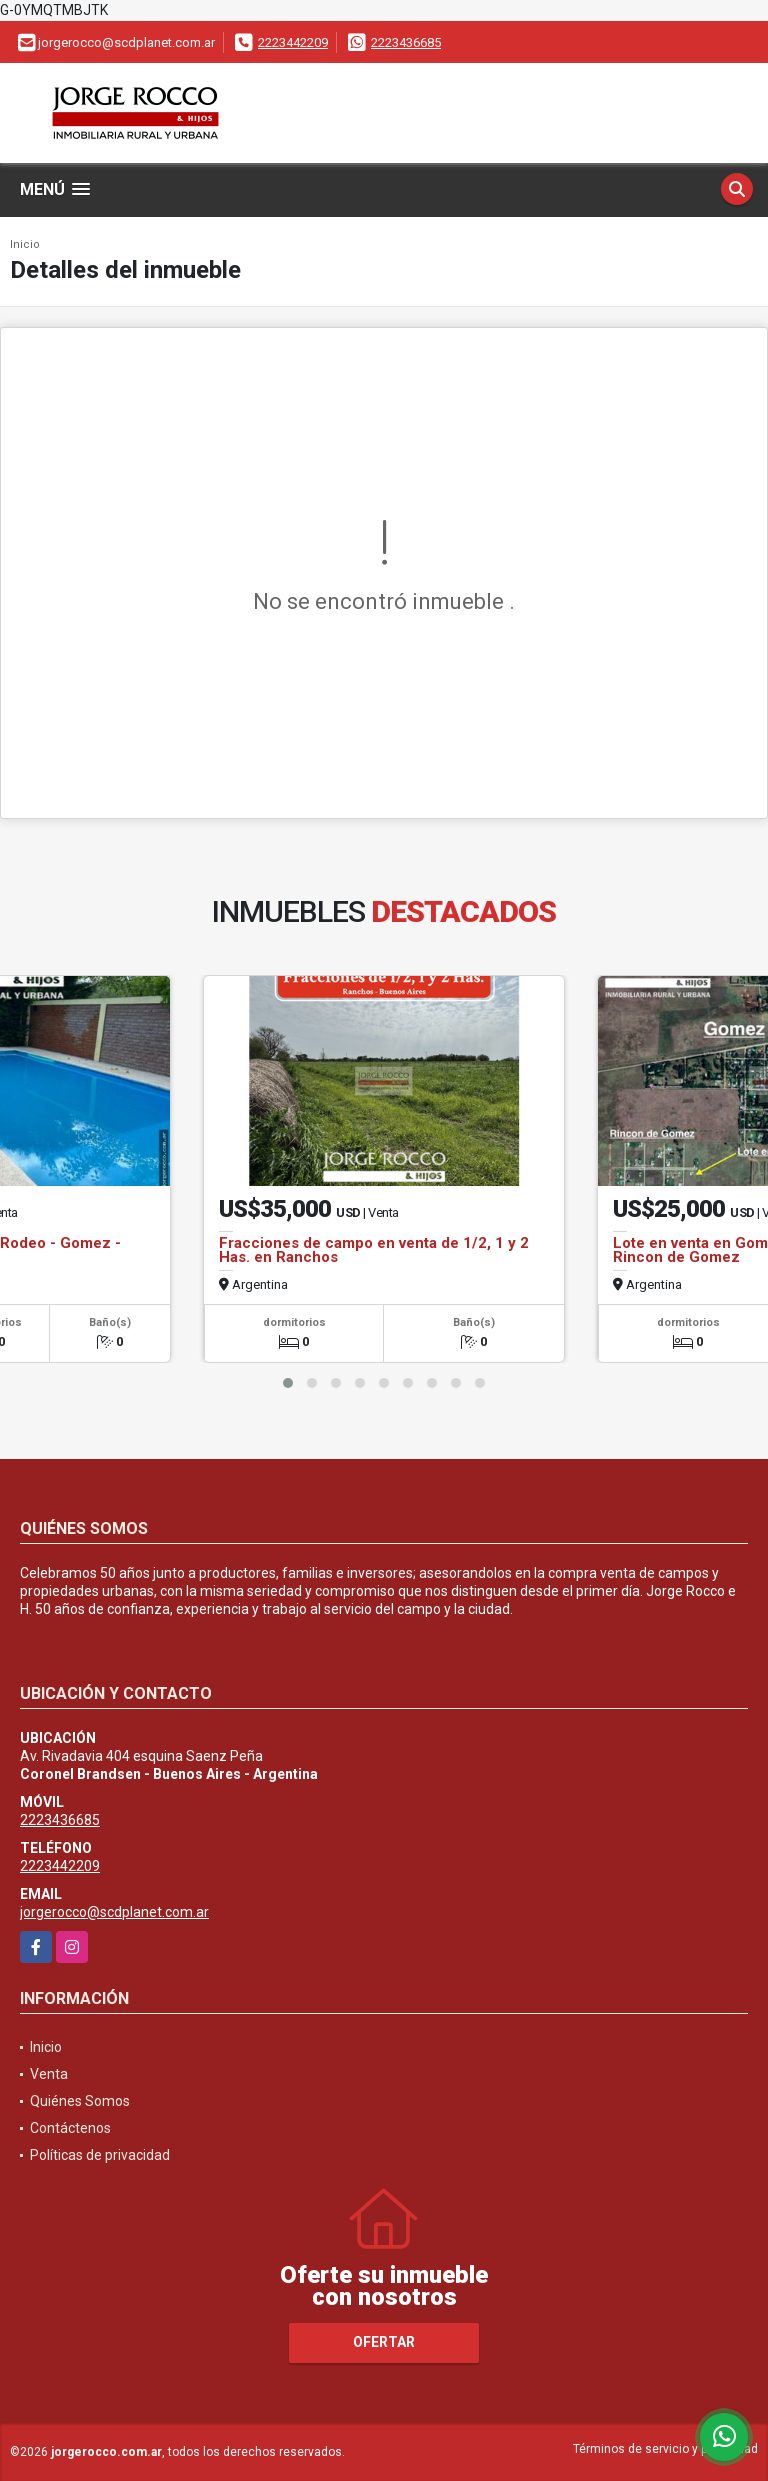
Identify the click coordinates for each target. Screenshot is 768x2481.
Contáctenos (70, 2128)
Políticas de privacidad (100, 2155)
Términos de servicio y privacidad (665, 2449)
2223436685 (406, 42)
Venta (49, 2074)
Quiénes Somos (80, 2101)
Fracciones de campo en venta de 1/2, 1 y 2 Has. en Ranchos (374, 1250)
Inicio (25, 244)
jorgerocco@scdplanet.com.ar (114, 1912)
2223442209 (293, 42)
